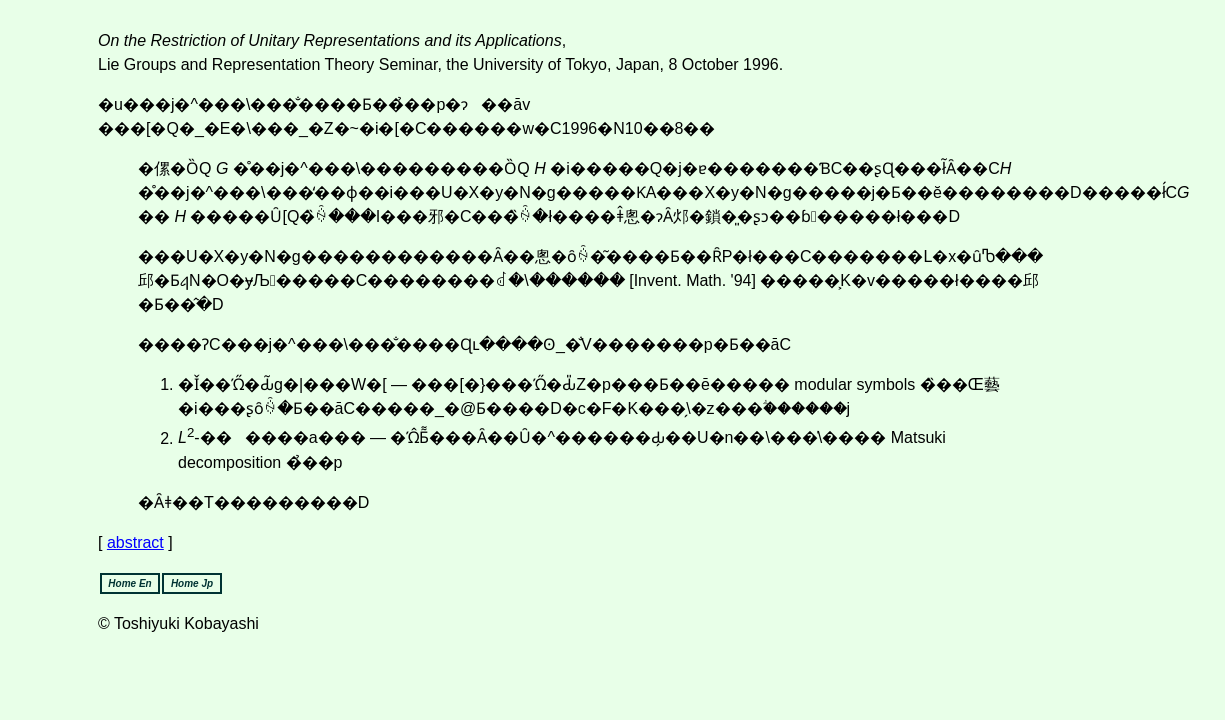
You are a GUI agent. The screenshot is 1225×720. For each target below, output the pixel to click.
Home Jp (192, 583)
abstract (135, 542)
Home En (129, 583)
